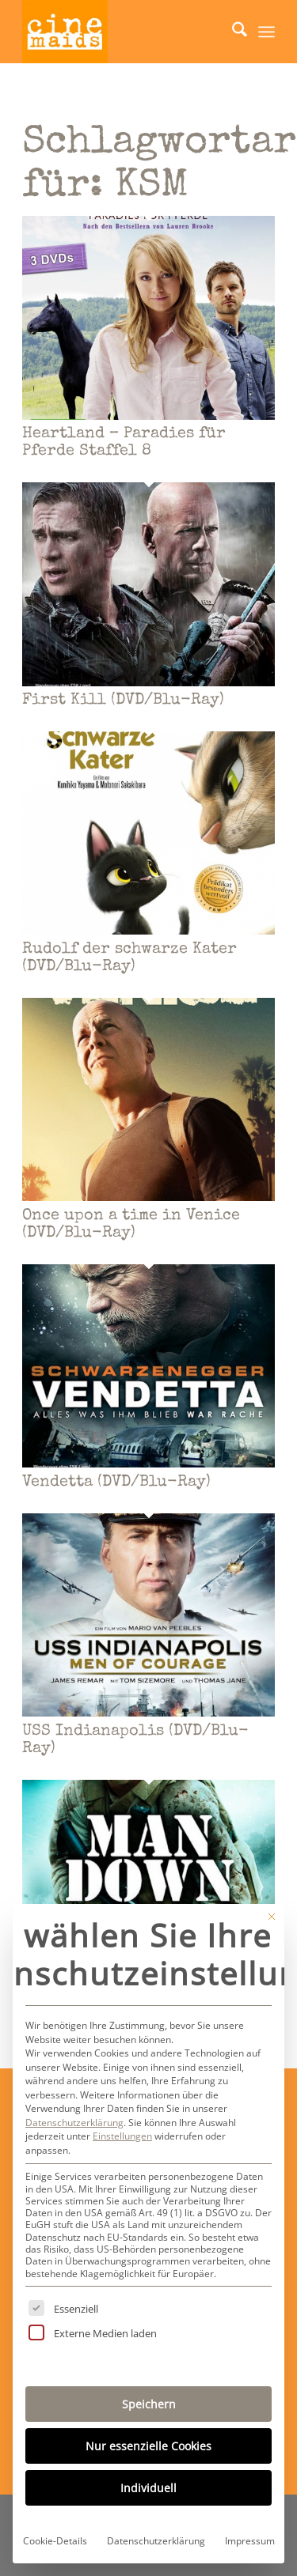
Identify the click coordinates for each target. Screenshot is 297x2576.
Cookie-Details (55, 2541)
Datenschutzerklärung (74, 2122)
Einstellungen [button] (122, 2136)
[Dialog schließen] (271, 1916)
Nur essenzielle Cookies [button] (148, 2445)
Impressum (250, 2541)
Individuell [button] (148, 2487)
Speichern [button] (149, 2404)
